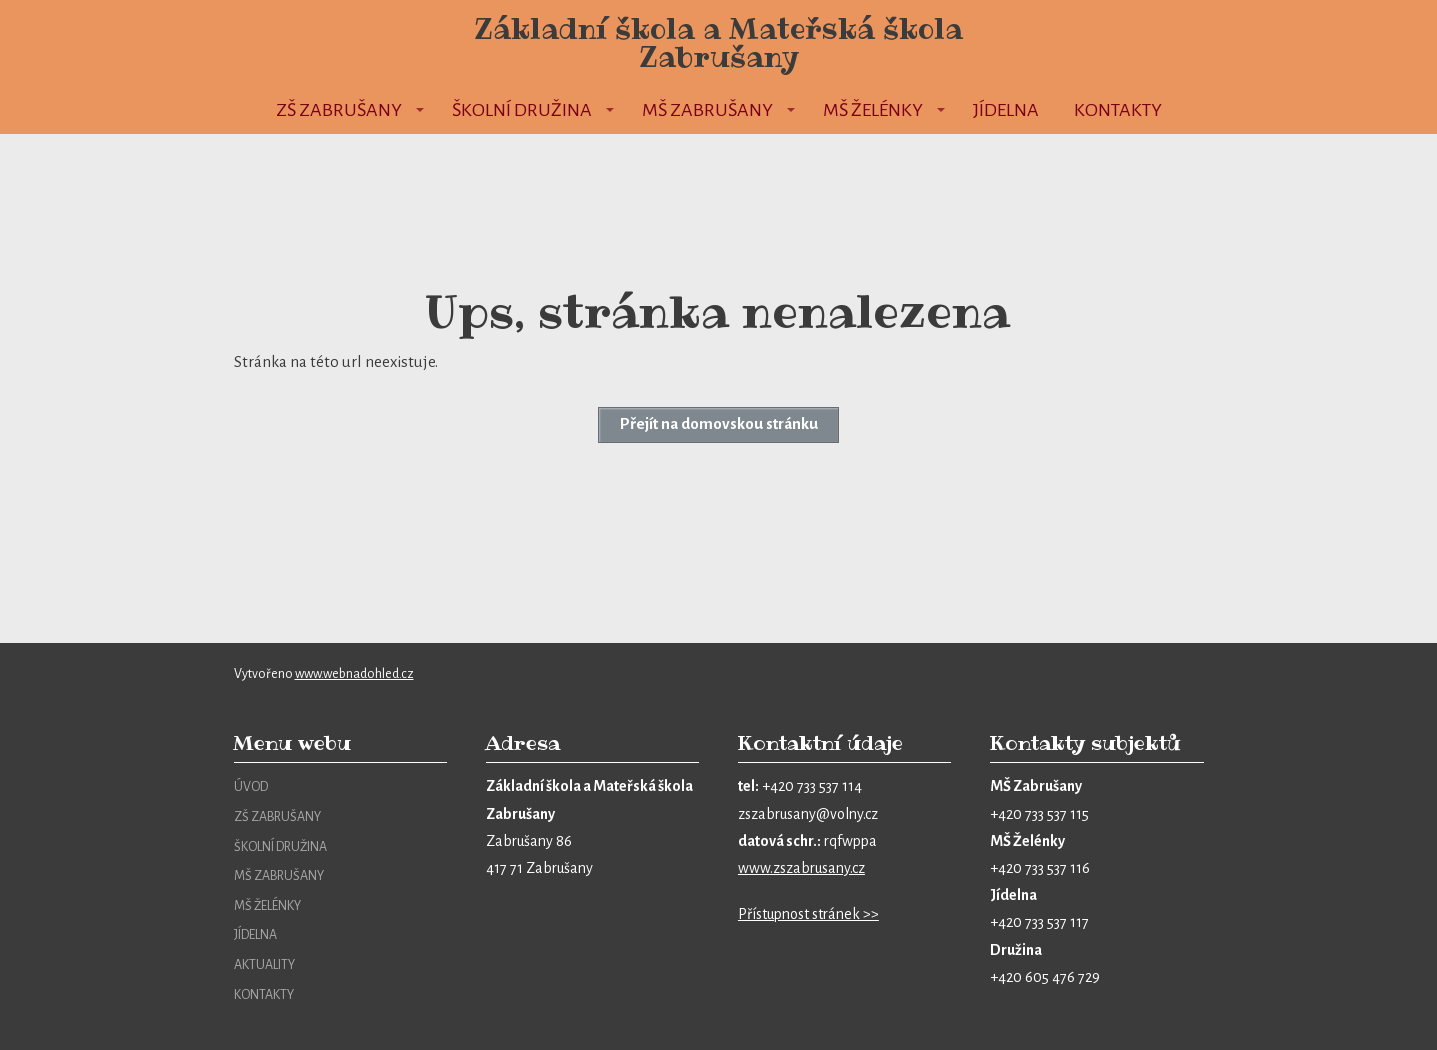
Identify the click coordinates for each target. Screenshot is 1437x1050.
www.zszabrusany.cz (801, 868)
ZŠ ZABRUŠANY (277, 817)
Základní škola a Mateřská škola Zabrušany (718, 43)
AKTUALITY (264, 965)
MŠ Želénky (873, 110)
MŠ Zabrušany (707, 110)
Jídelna (1006, 110)
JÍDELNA (255, 935)
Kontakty (1118, 110)
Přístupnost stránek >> (808, 914)
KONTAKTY (264, 995)
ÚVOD (251, 787)
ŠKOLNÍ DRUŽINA (280, 847)
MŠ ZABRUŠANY (279, 876)
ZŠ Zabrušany (339, 110)
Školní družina (522, 110)
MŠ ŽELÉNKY (267, 906)
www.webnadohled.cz (354, 674)
